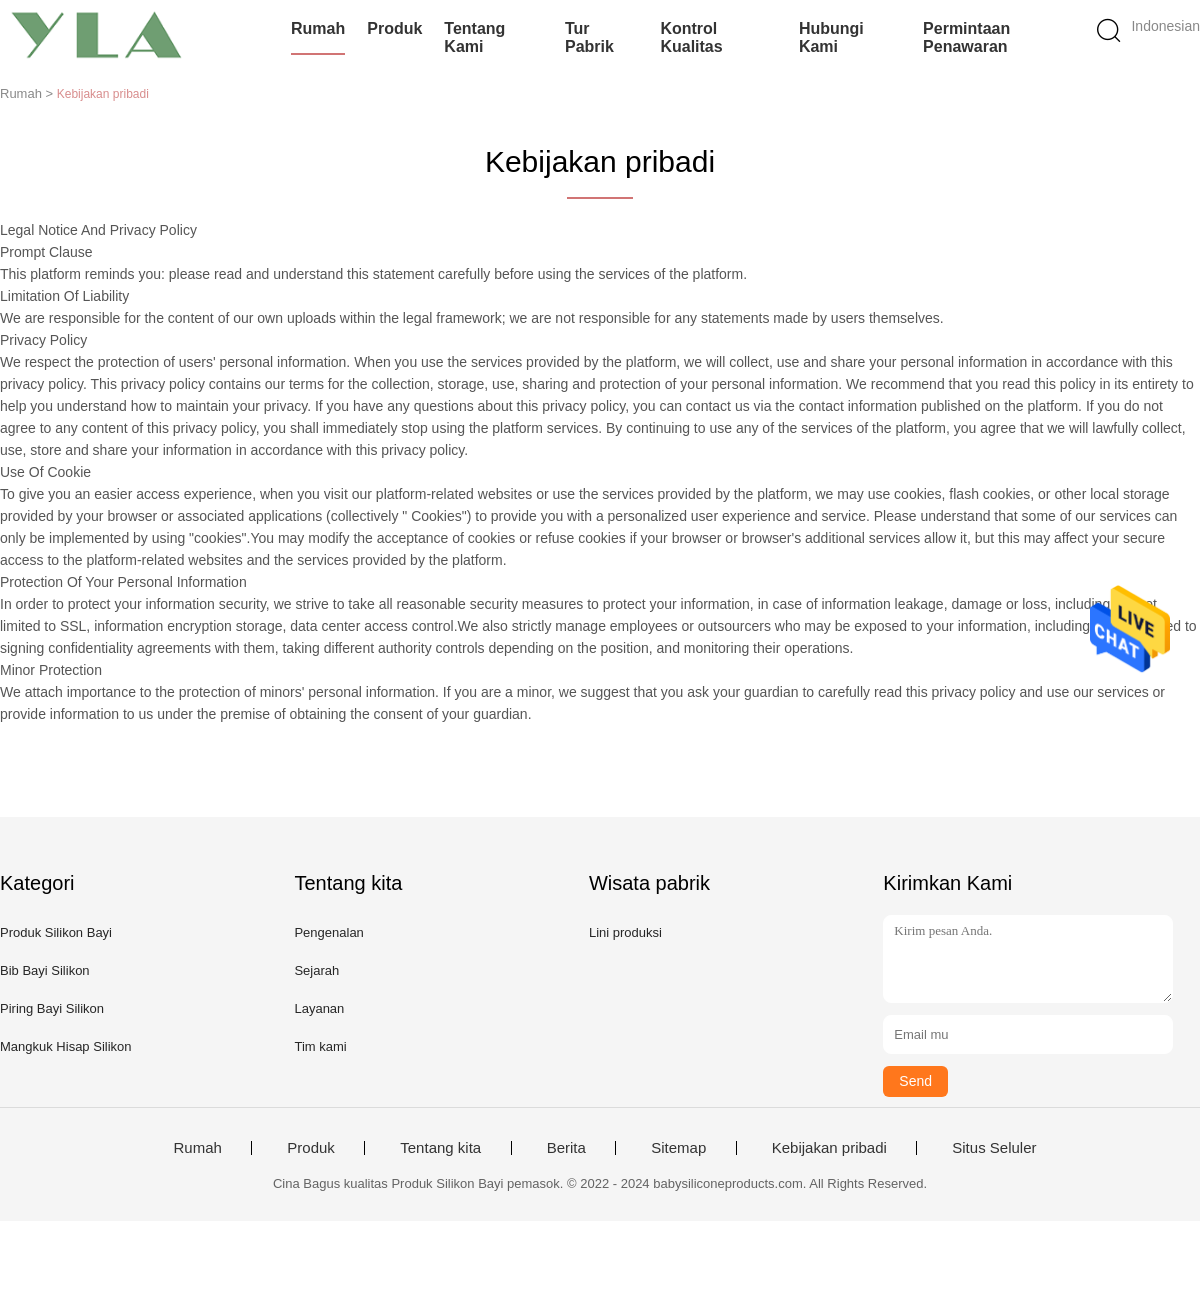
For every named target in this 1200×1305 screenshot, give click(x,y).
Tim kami (320, 1046)
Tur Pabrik (589, 37)
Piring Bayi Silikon (52, 1008)
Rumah (318, 28)
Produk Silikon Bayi (56, 932)
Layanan (319, 1008)
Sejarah (316, 970)
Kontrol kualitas (691, 37)
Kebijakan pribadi (829, 1148)
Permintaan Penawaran (966, 37)
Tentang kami (474, 37)
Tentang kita (440, 1148)
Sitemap (678, 1148)
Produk (394, 28)
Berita (566, 1148)
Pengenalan (328, 932)
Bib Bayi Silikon (45, 970)
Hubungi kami (831, 37)
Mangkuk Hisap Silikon (66, 1046)
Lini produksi (625, 932)
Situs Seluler (994, 1148)
